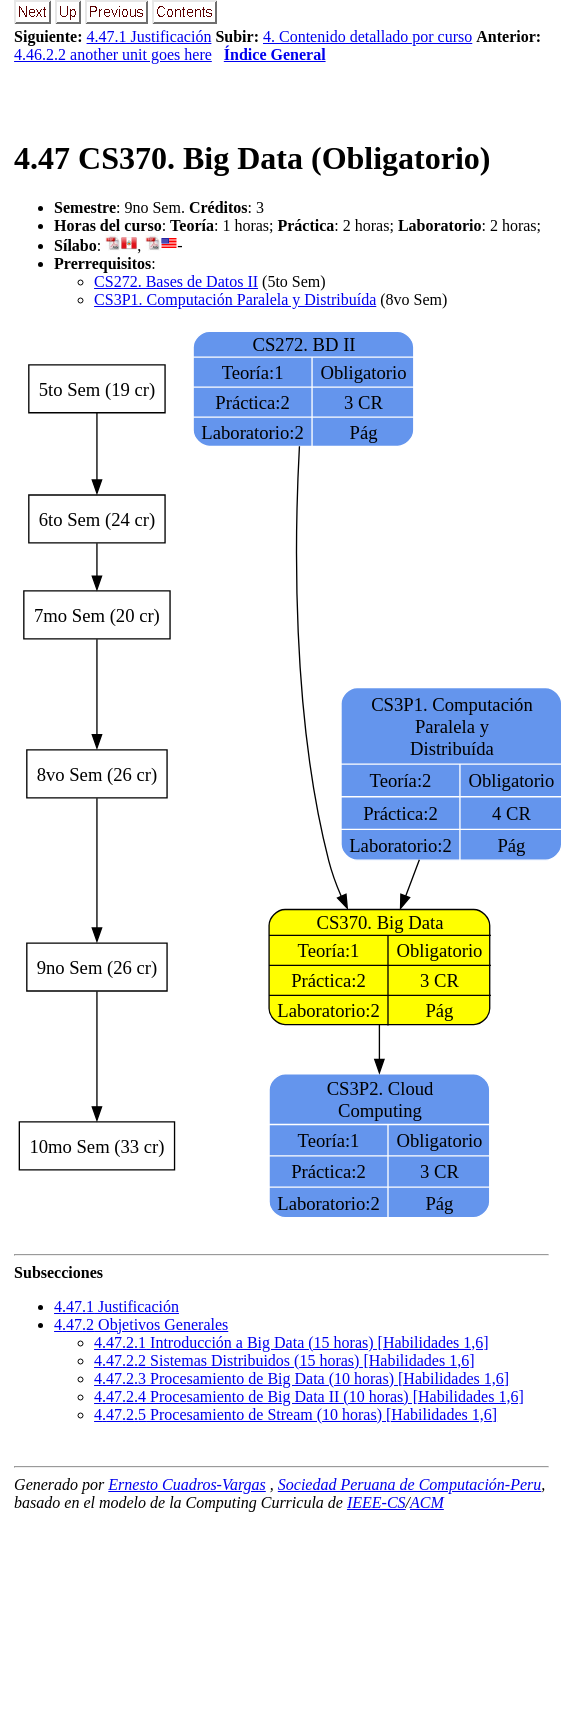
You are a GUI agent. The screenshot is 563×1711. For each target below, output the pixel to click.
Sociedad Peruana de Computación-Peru (410, 1484)
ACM (427, 1502)
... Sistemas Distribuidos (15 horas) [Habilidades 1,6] (284, 1360)
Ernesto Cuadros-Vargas (187, 1484)
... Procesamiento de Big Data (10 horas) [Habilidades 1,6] (301, 1378)
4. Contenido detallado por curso (367, 36)
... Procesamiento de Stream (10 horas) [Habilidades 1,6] (295, 1414)
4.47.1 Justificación (149, 36)
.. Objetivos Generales (141, 1324)
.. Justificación (116, 1306)
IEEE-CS (376, 1502)
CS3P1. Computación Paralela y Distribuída (235, 299)
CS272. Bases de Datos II (176, 281)
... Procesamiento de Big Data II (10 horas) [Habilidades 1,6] (309, 1396)
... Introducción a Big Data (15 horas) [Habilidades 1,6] (291, 1342)
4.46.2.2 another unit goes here (113, 54)
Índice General (275, 54)
